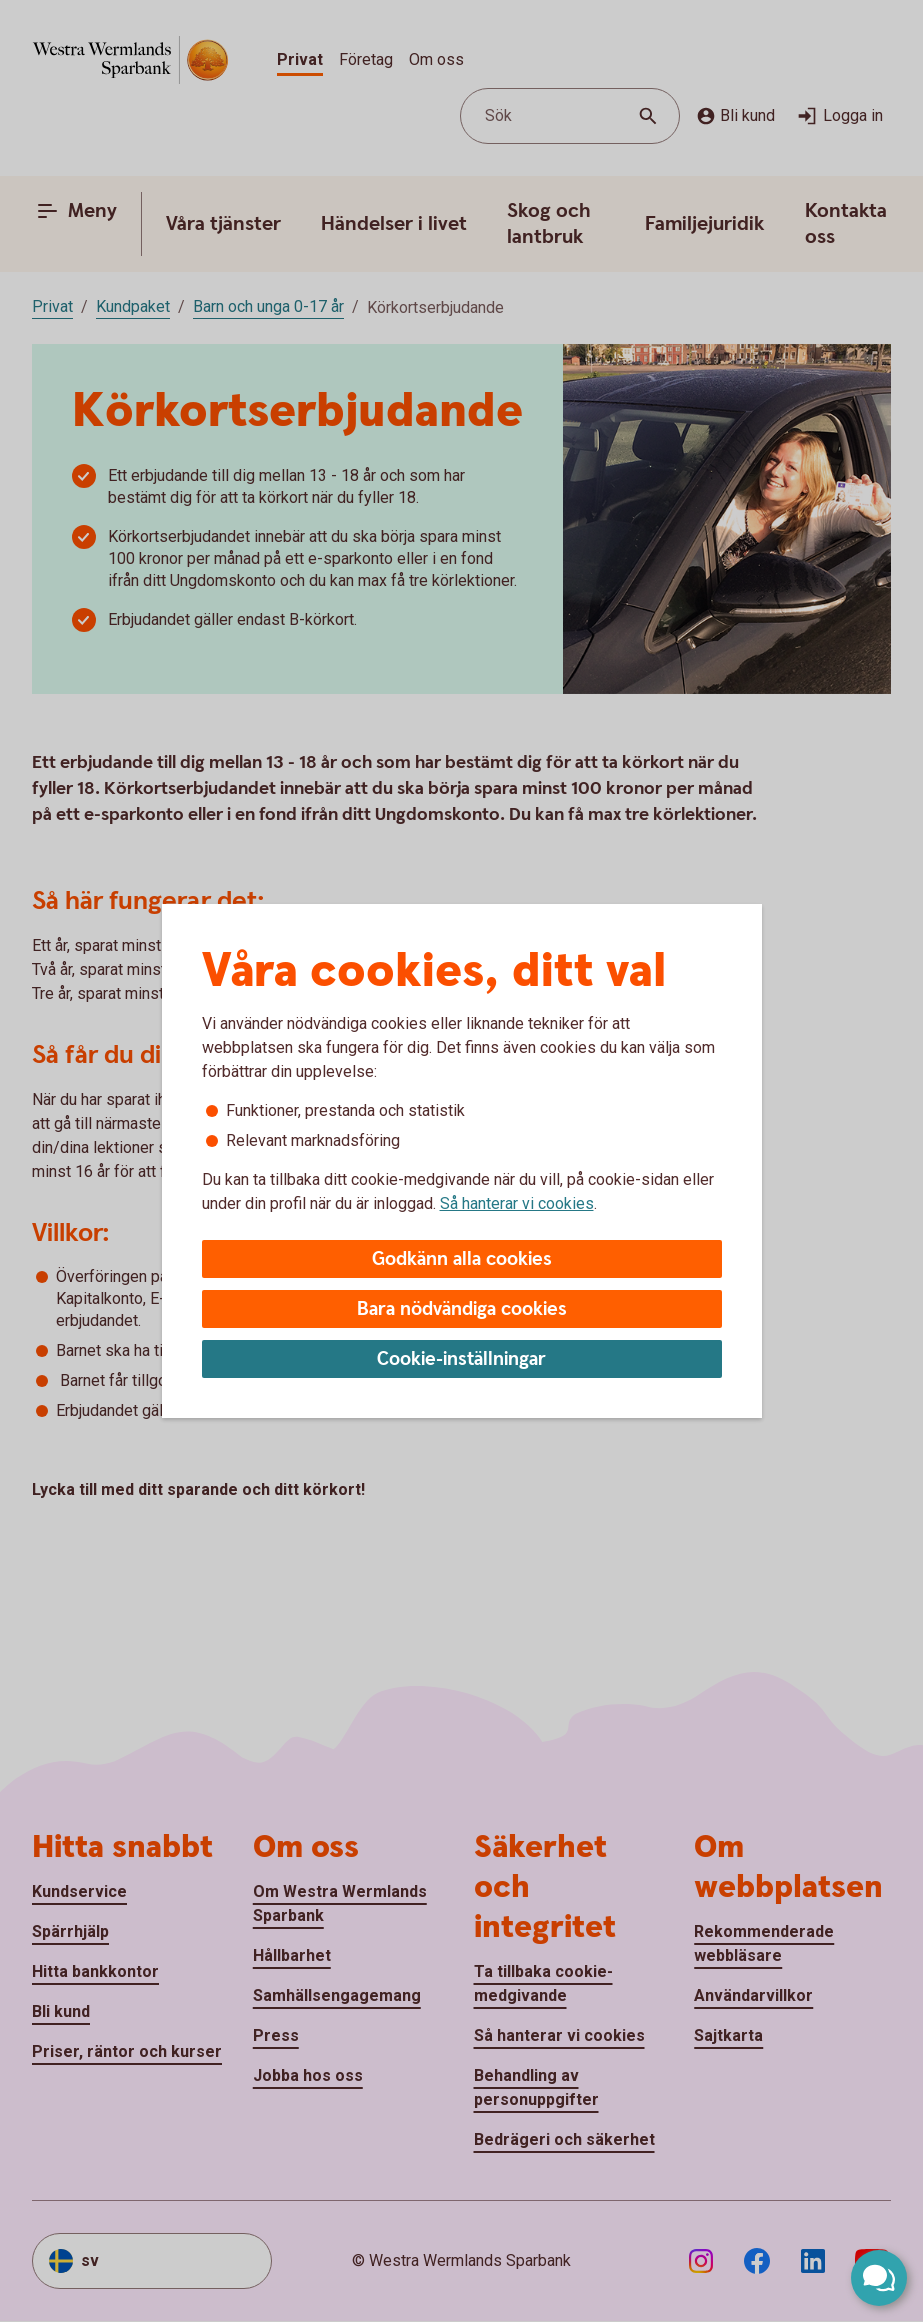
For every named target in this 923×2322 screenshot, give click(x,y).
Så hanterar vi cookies (517, 1203)
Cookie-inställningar (461, 1359)
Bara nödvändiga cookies (462, 1309)
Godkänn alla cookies (462, 1259)
